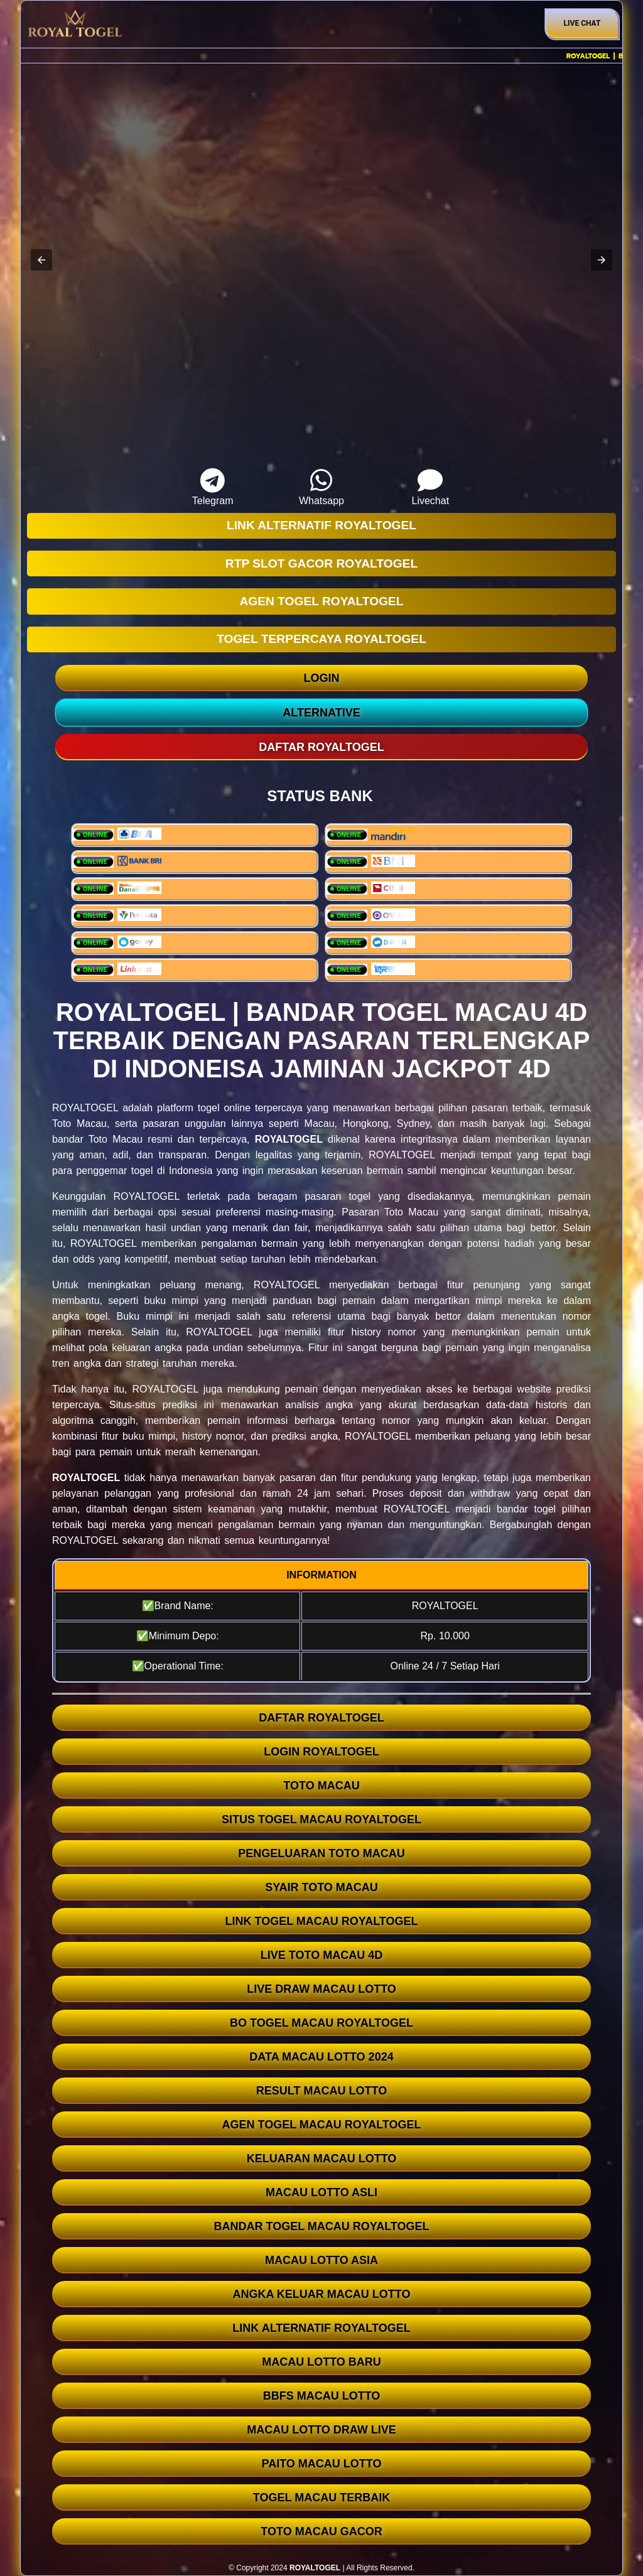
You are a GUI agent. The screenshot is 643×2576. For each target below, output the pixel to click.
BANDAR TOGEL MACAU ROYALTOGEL (321, 2226)
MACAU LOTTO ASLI (321, 2192)
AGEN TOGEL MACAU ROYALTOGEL (321, 2124)
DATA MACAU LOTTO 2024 (321, 2057)
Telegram (212, 486)
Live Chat (582, 23)
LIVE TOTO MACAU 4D (321, 1955)
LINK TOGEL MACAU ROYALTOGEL (321, 1921)
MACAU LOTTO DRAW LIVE (321, 2429)
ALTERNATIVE (321, 712)
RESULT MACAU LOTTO (321, 2090)
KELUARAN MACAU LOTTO (322, 2158)
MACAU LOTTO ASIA (321, 2260)
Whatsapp (322, 486)
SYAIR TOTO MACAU (321, 1887)
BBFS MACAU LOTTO (322, 2396)
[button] (41, 260)
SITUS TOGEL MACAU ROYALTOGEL (321, 1819)
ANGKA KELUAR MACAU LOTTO (322, 2294)
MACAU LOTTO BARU (321, 2362)
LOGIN (322, 678)
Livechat (430, 486)
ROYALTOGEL (289, 1139)
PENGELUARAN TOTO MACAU (321, 1853)
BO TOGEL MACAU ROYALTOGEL (321, 2023)
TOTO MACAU (321, 1785)
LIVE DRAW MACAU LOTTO (321, 1989)
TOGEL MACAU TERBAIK (321, 2497)
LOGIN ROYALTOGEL (321, 1751)
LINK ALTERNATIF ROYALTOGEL (321, 2328)
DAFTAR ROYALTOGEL (321, 1717)
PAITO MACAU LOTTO (322, 2463)
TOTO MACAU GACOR (321, 2531)
